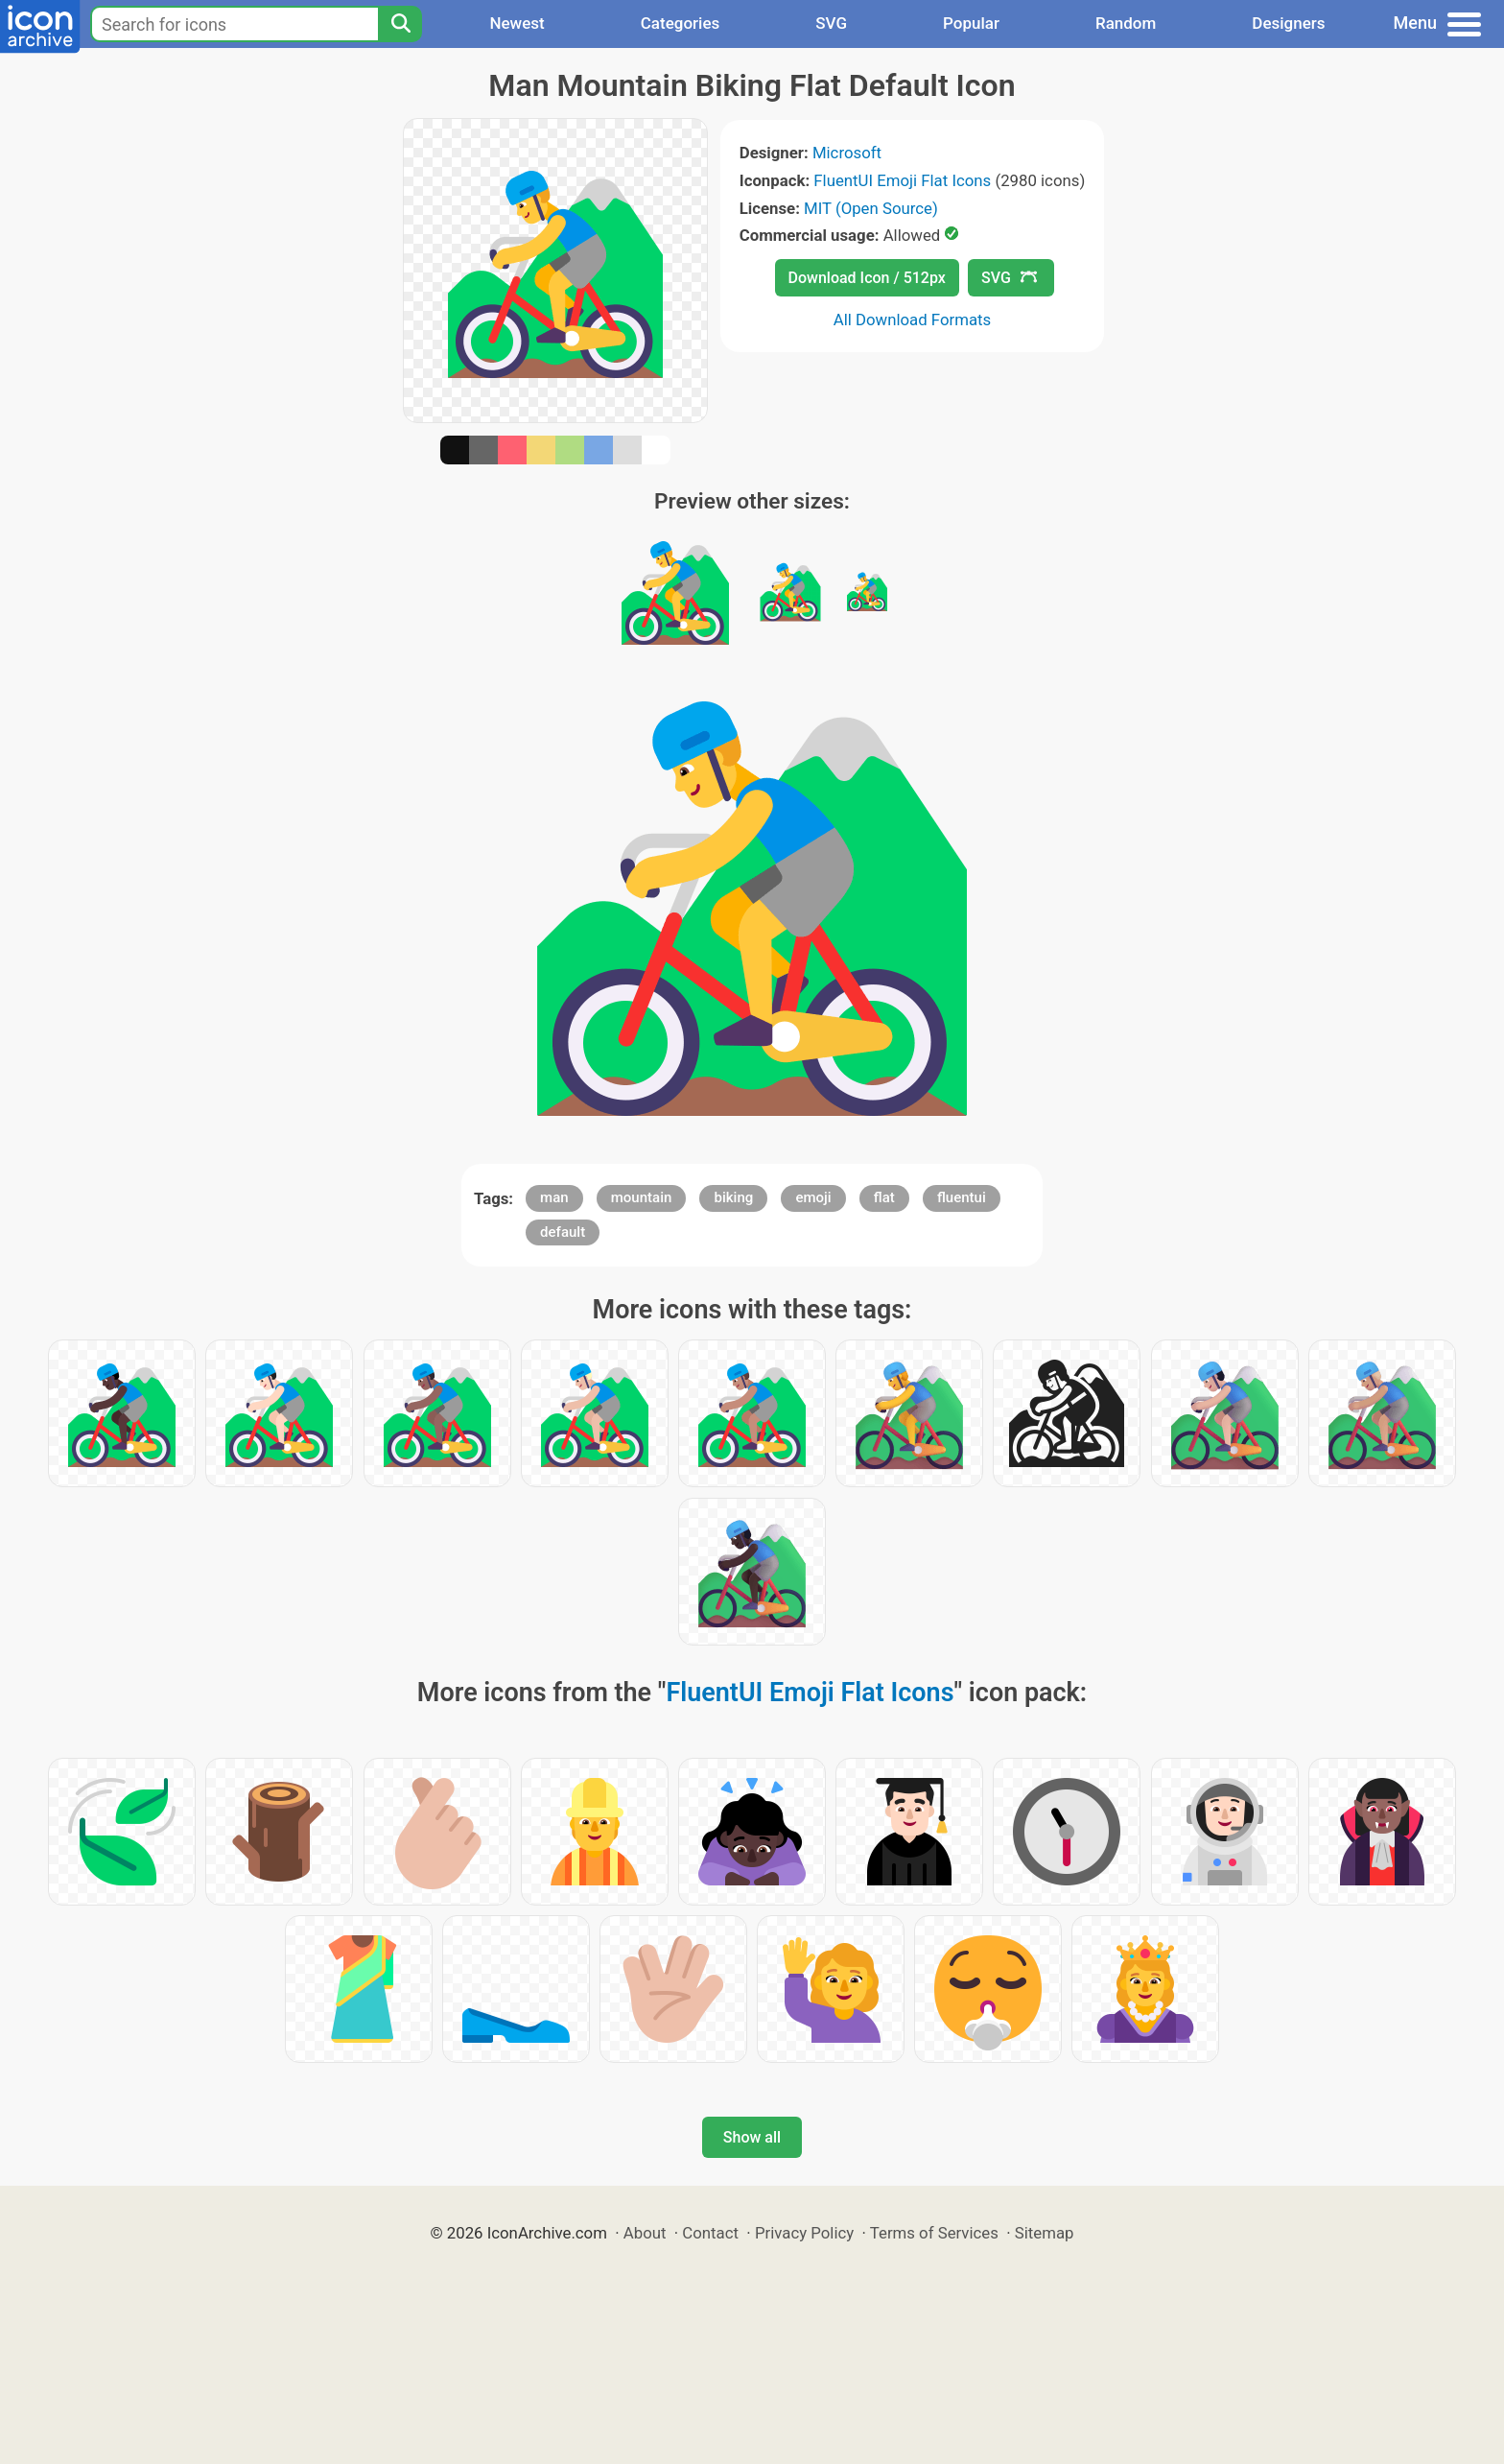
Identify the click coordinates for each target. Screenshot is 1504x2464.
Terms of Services (934, 2232)
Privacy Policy (804, 2232)
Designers (1288, 23)
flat (884, 1197)
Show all (752, 2137)
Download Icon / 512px (867, 278)
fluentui (961, 1197)
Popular (971, 23)
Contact (710, 2232)
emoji (813, 1197)
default (562, 1232)
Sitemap (1044, 2232)
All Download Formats (913, 319)
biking (733, 1197)
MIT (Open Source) (871, 208)
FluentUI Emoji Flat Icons (902, 180)
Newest (516, 23)
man (554, 1197)
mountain (641, 1197)
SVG (831, 23)
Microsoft (846, 152)
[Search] (400, 24)
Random (1125, 23)
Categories (680, 23)
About (645, 2232)
